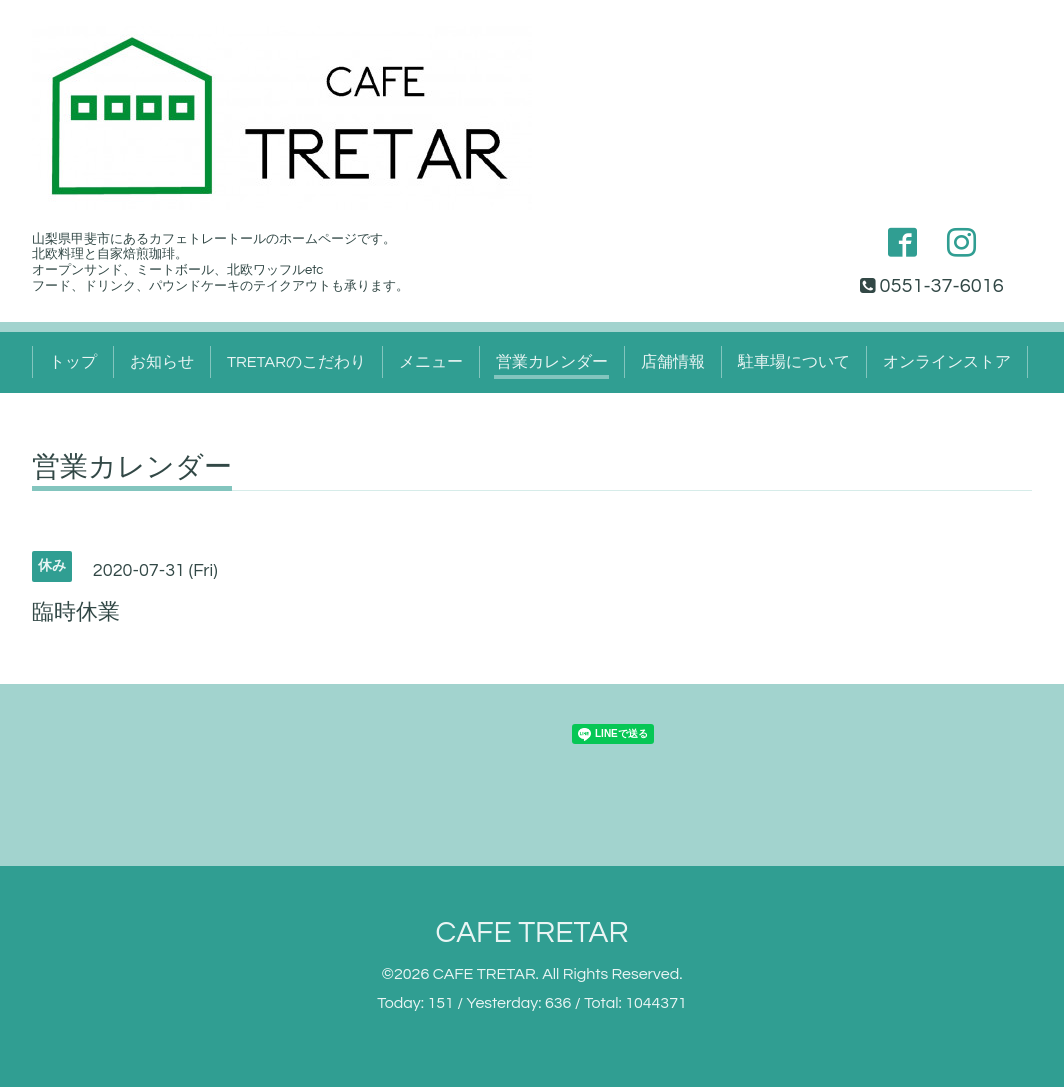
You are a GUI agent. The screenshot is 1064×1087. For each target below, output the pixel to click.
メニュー (431, 362)
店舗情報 (673, 362)
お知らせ (162, 362)
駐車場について (794, 362)
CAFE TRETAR (531, 932)
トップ (73, 362)
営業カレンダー (552, 362)
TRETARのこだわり (296, 362)
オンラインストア (947, 362)
